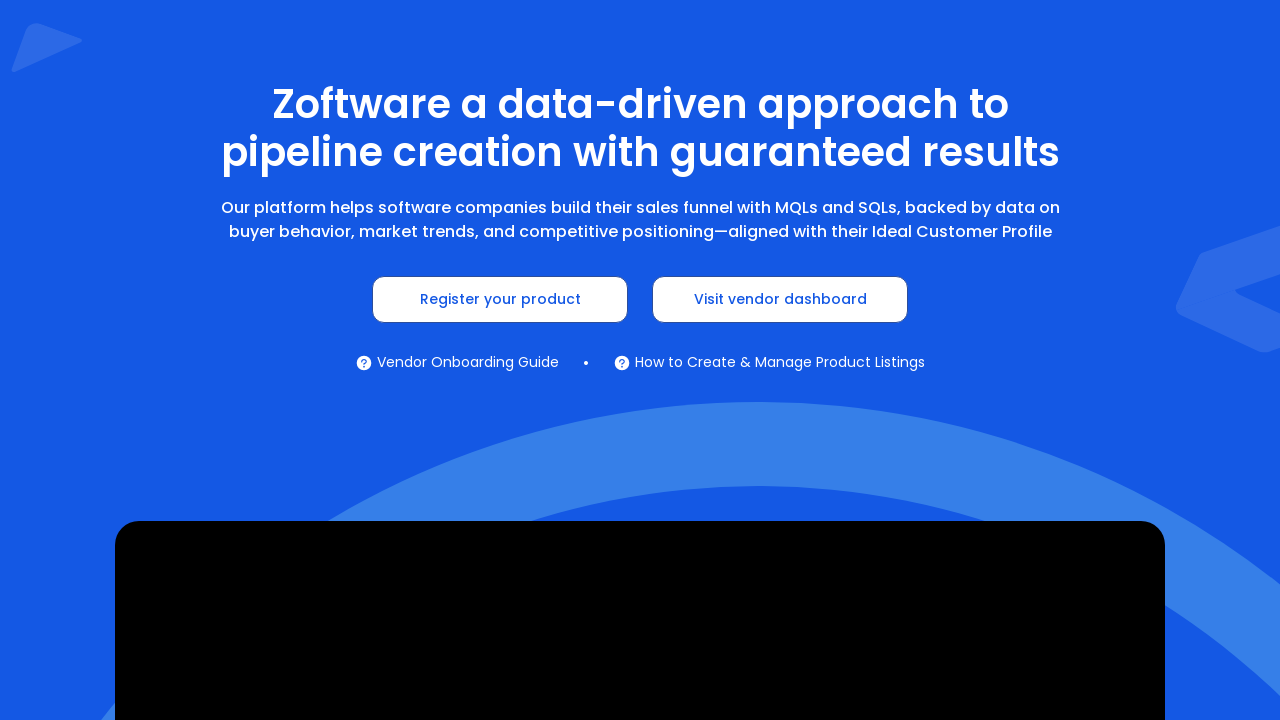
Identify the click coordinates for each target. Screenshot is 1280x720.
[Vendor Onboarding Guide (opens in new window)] (457, 362)
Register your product (500, 299)
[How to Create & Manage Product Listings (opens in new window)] (769, 362)
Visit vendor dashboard (780, 299)
